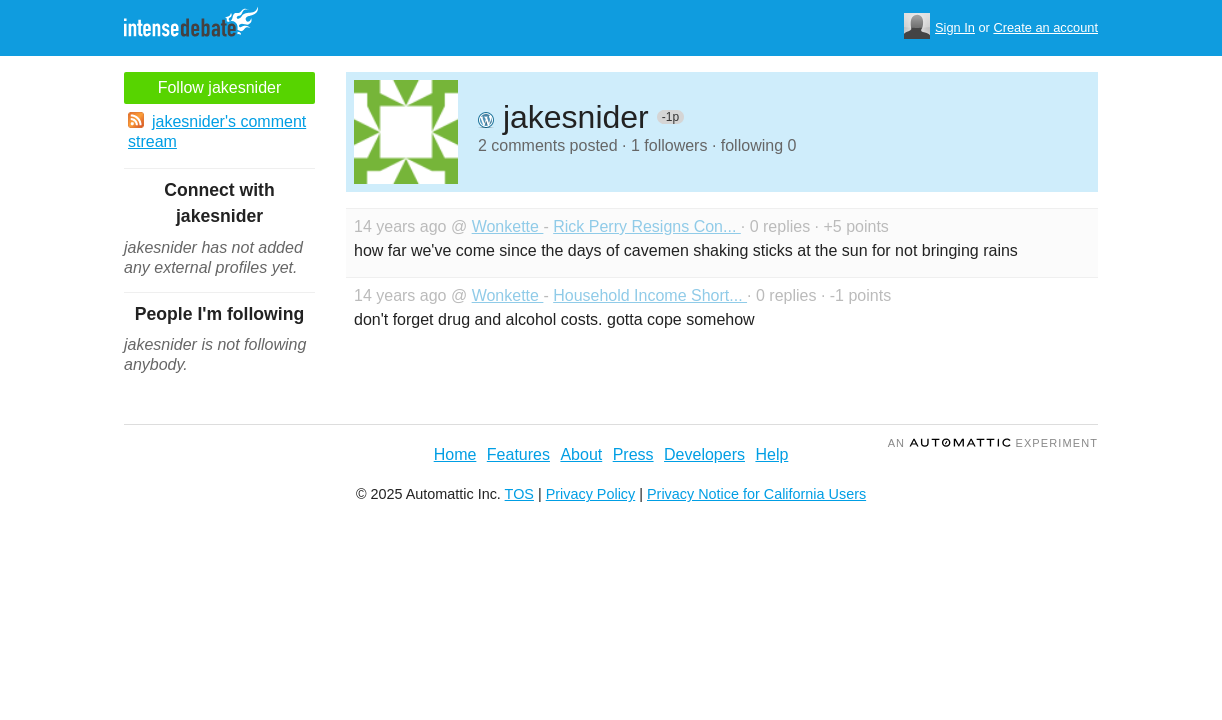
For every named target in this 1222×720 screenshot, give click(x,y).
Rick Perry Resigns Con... (647, 226)
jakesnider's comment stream (217, 131)
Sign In (955, 27)
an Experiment (993, 443)
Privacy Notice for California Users (756, 494)
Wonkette (508, 226)
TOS (519, 494)
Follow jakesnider (220, 87)
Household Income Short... (650, 295)
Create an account (1045, 27)
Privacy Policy (591, 494)
